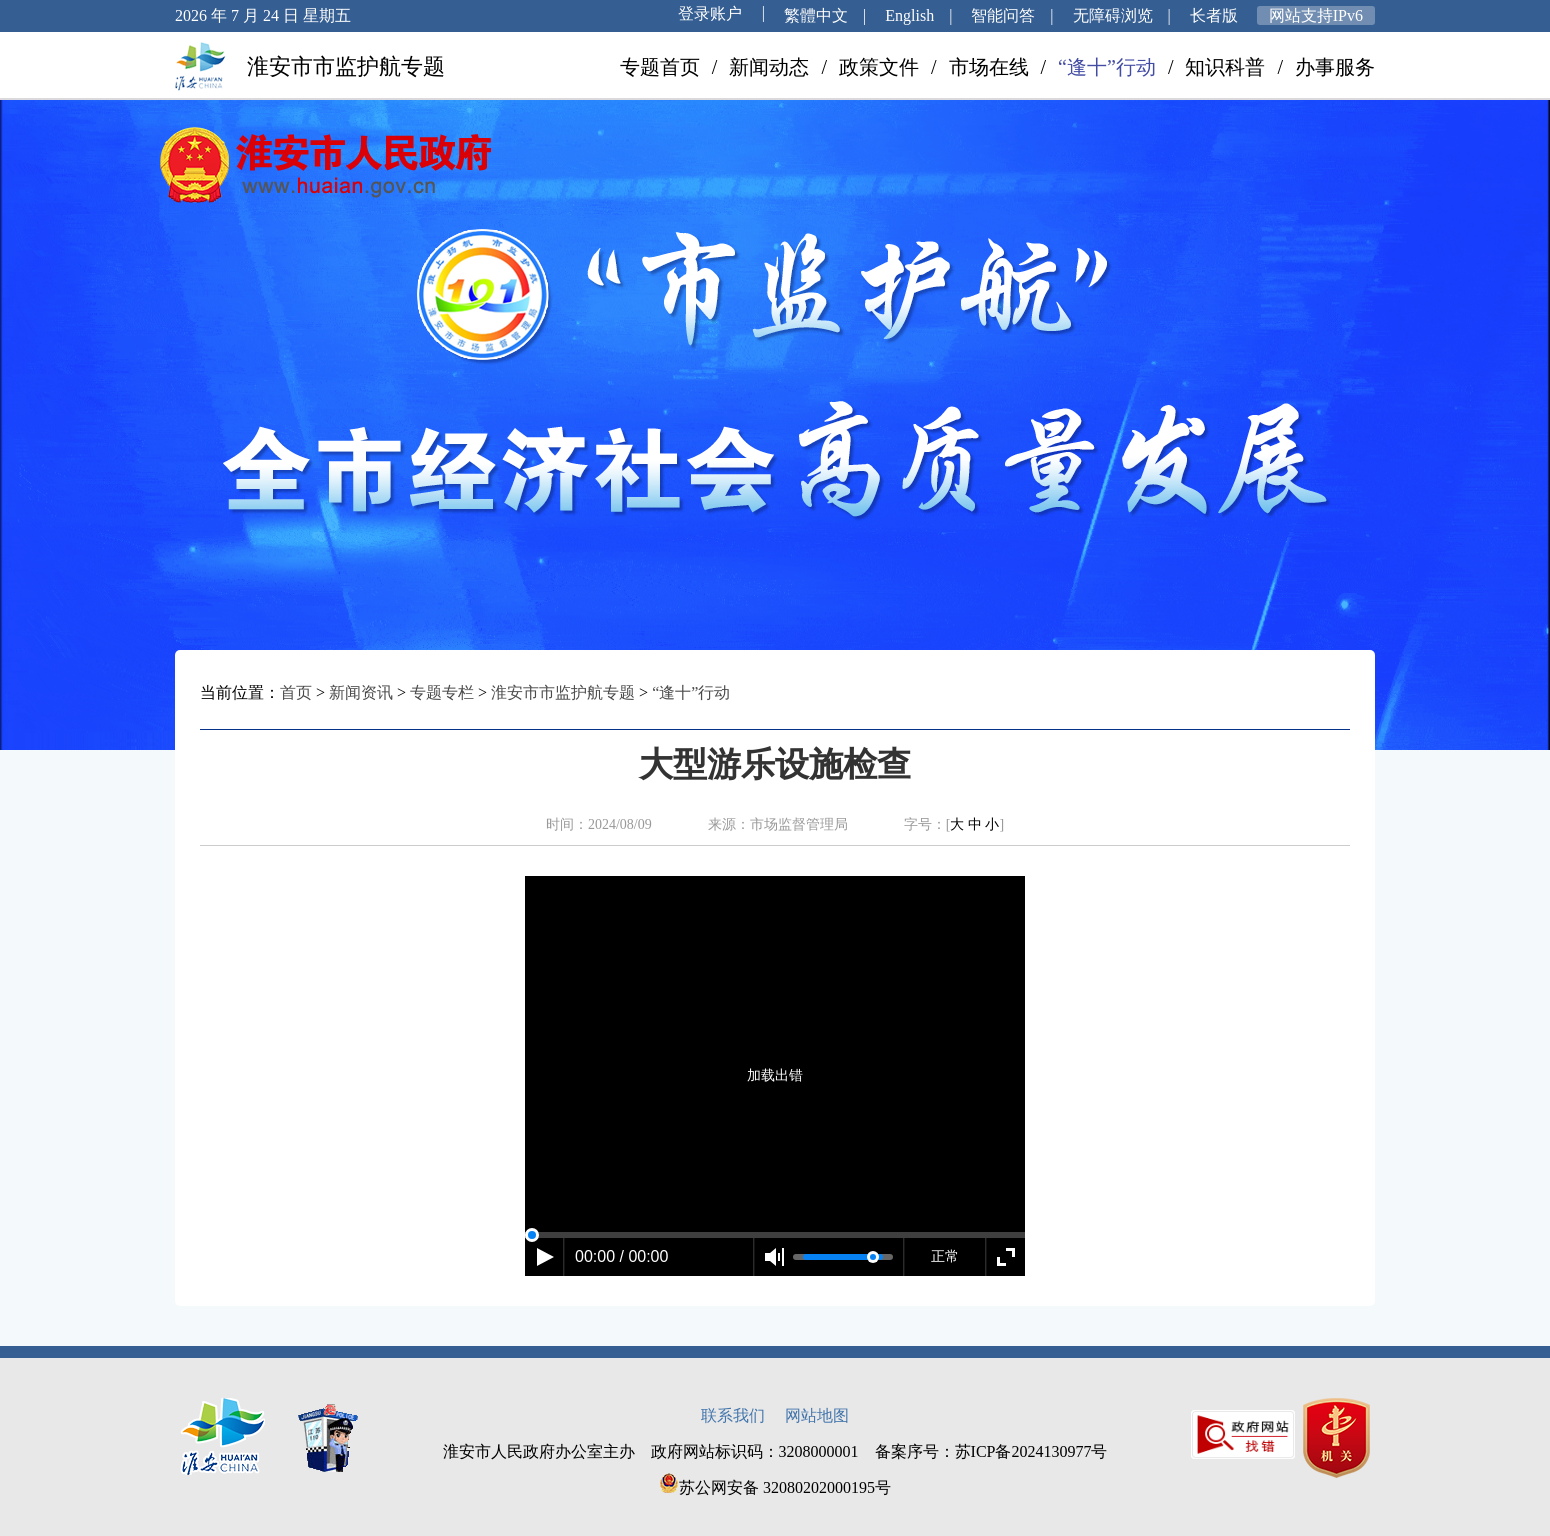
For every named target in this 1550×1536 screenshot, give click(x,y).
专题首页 (660, 67)
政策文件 (879, 67)
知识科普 (1225, 67)
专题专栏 (442, 692)
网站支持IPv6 (1316, 15)
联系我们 (733, 1415)
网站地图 (817, 1415)
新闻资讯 (361, 692)
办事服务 (1335, 67)
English (909, 15)
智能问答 (1003, 15)
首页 (296, 692)
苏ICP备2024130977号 (1031, 1451)
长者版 (1214, 15)
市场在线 (989, 67)
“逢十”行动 (1107, 67)
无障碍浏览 (1113, 15)
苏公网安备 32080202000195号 (775, 1487)
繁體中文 (816, 15)
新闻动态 (769, 67)
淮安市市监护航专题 (563, 692)
